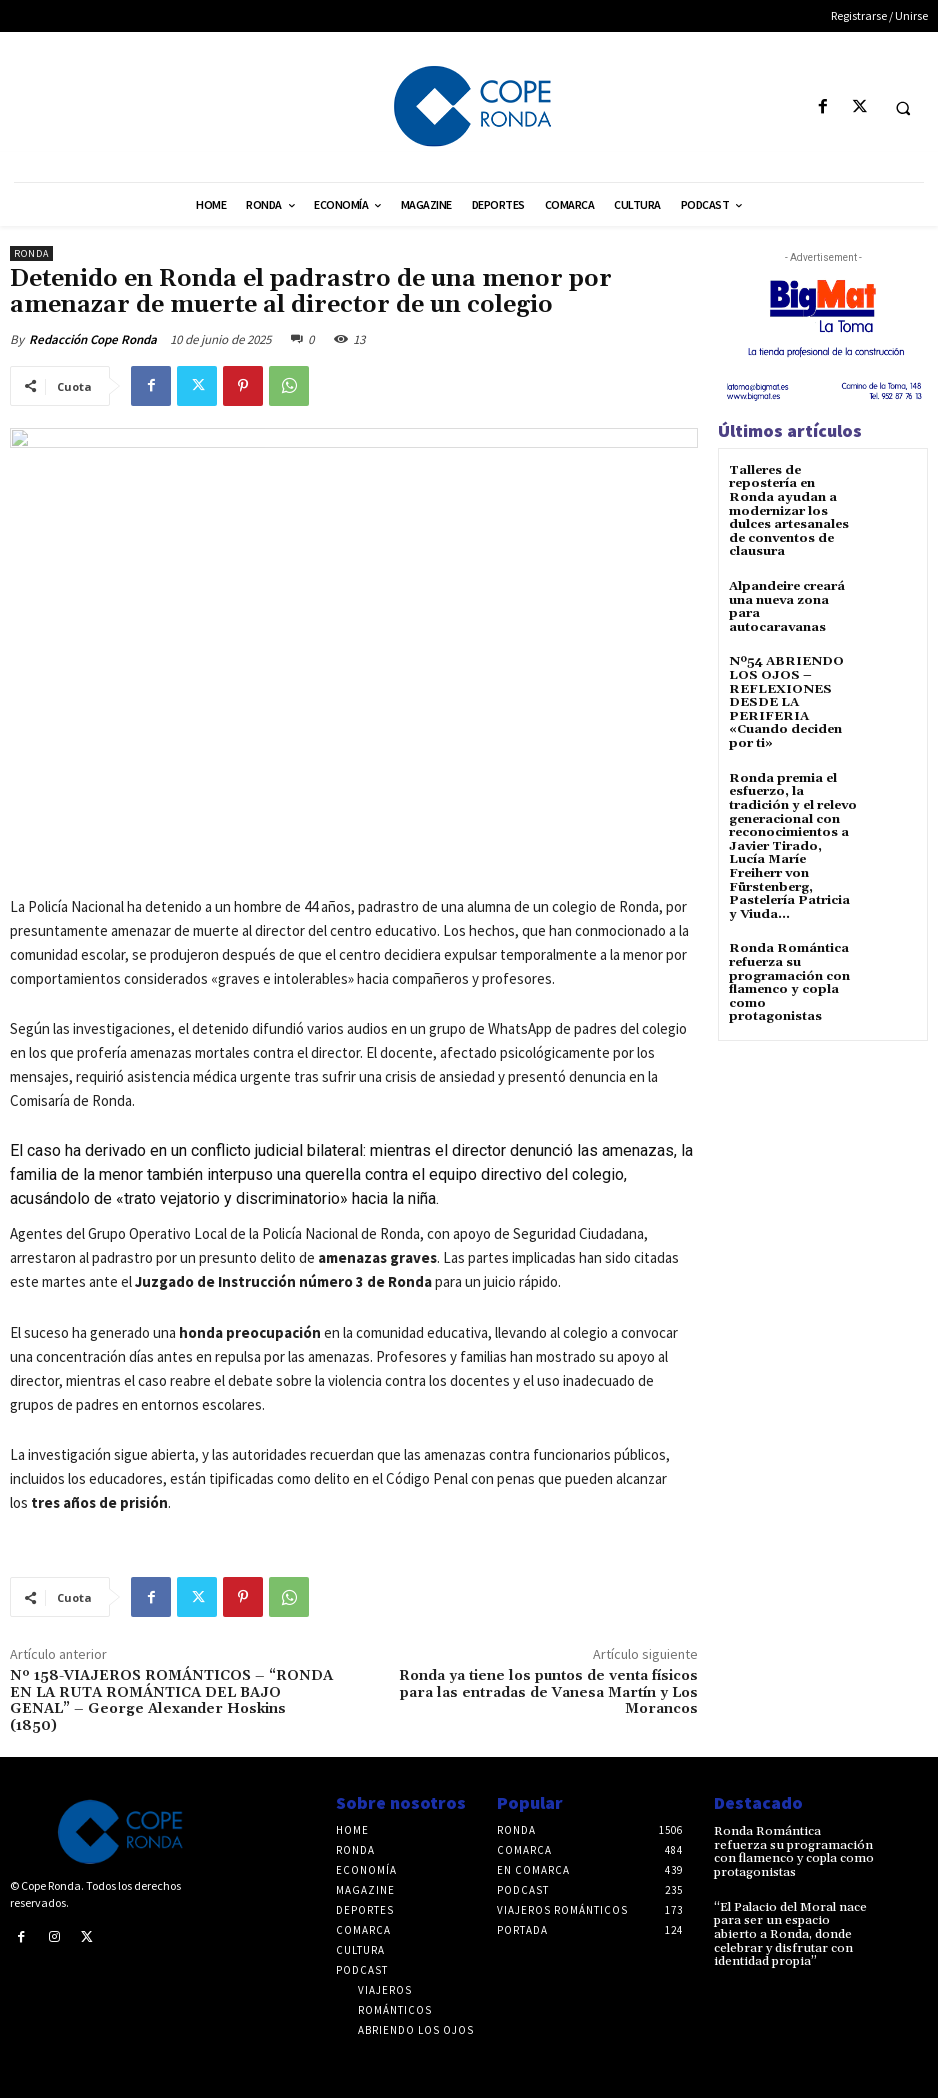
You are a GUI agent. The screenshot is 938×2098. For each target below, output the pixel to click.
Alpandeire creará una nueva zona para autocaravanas (786, 603)
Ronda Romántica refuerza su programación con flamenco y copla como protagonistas (789, 969)
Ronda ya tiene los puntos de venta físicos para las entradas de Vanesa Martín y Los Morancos (548, 1693)
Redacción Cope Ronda (93, 339)
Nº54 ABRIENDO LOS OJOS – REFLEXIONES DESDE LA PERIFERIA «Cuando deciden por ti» (784, 697)
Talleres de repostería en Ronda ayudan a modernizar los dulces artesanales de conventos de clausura (788, 510)
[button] (903, 108)
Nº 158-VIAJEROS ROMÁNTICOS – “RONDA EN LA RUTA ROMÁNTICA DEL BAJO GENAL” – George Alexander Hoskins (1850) (171, 1701)
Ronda (31, 253)
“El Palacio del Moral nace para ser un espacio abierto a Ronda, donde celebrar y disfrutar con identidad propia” (791, 1932)
